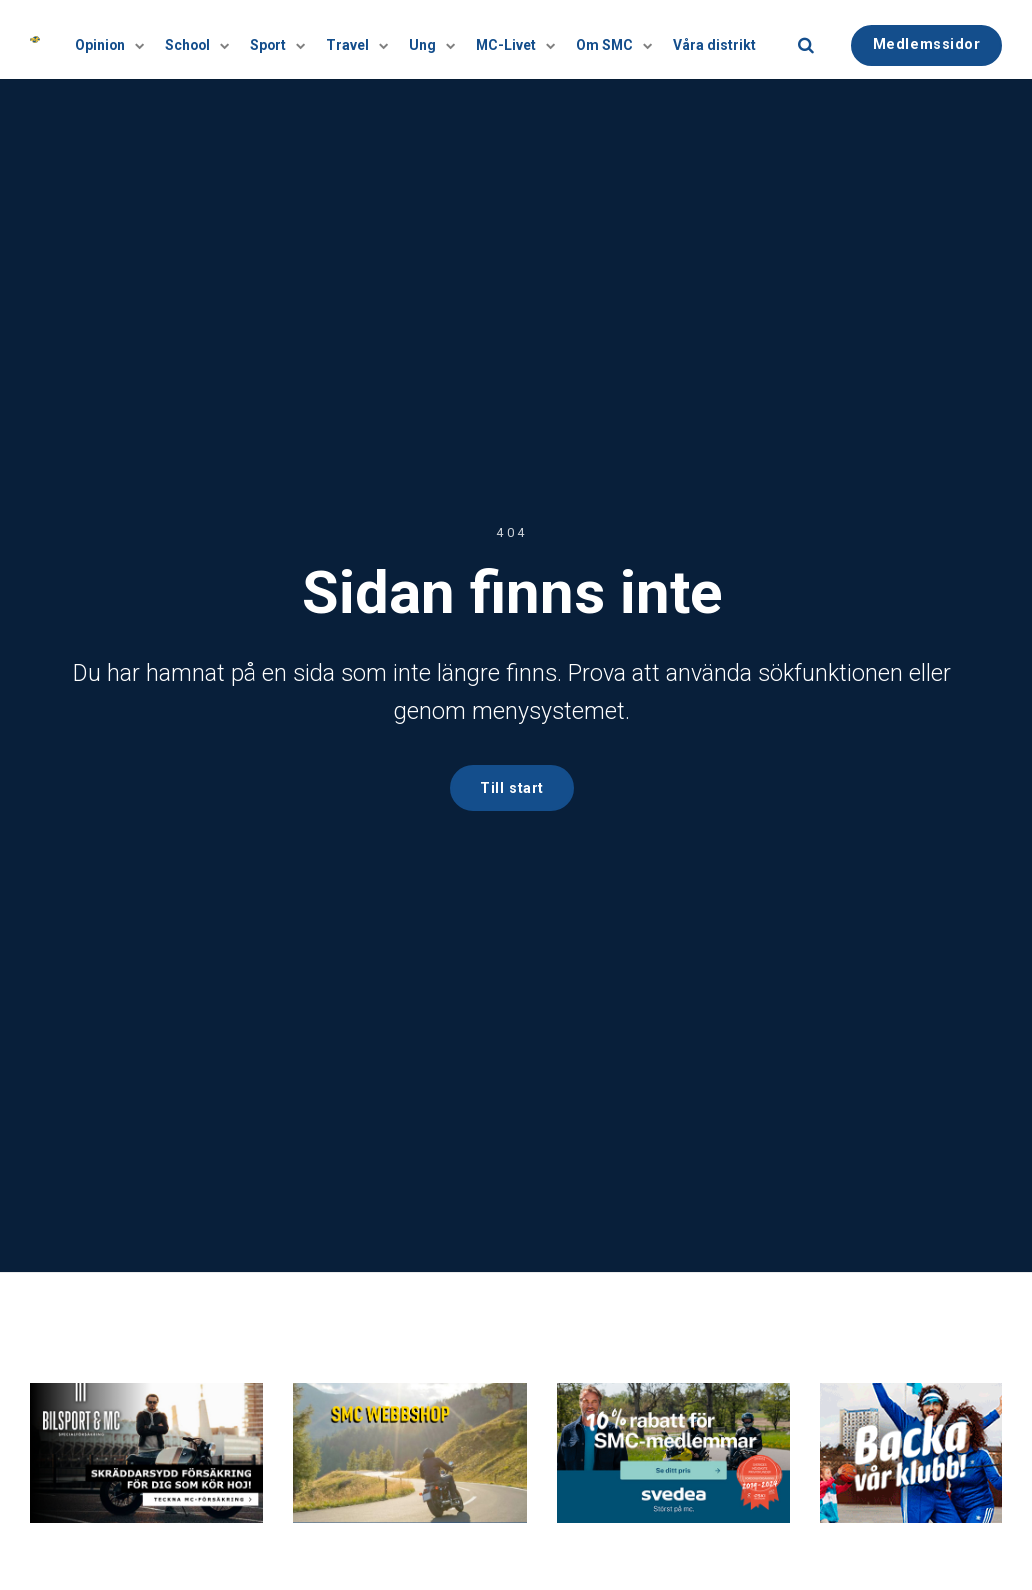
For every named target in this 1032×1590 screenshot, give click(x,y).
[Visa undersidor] (143, 39)
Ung (435, 39)
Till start (512, 787)
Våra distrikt (716, 39)
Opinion (118, 39)
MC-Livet (517, 39)
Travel (361, 39)
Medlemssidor (927, 38)
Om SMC (613, 39)
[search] (806, 39)
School (205, 39)
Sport (284, 39)
